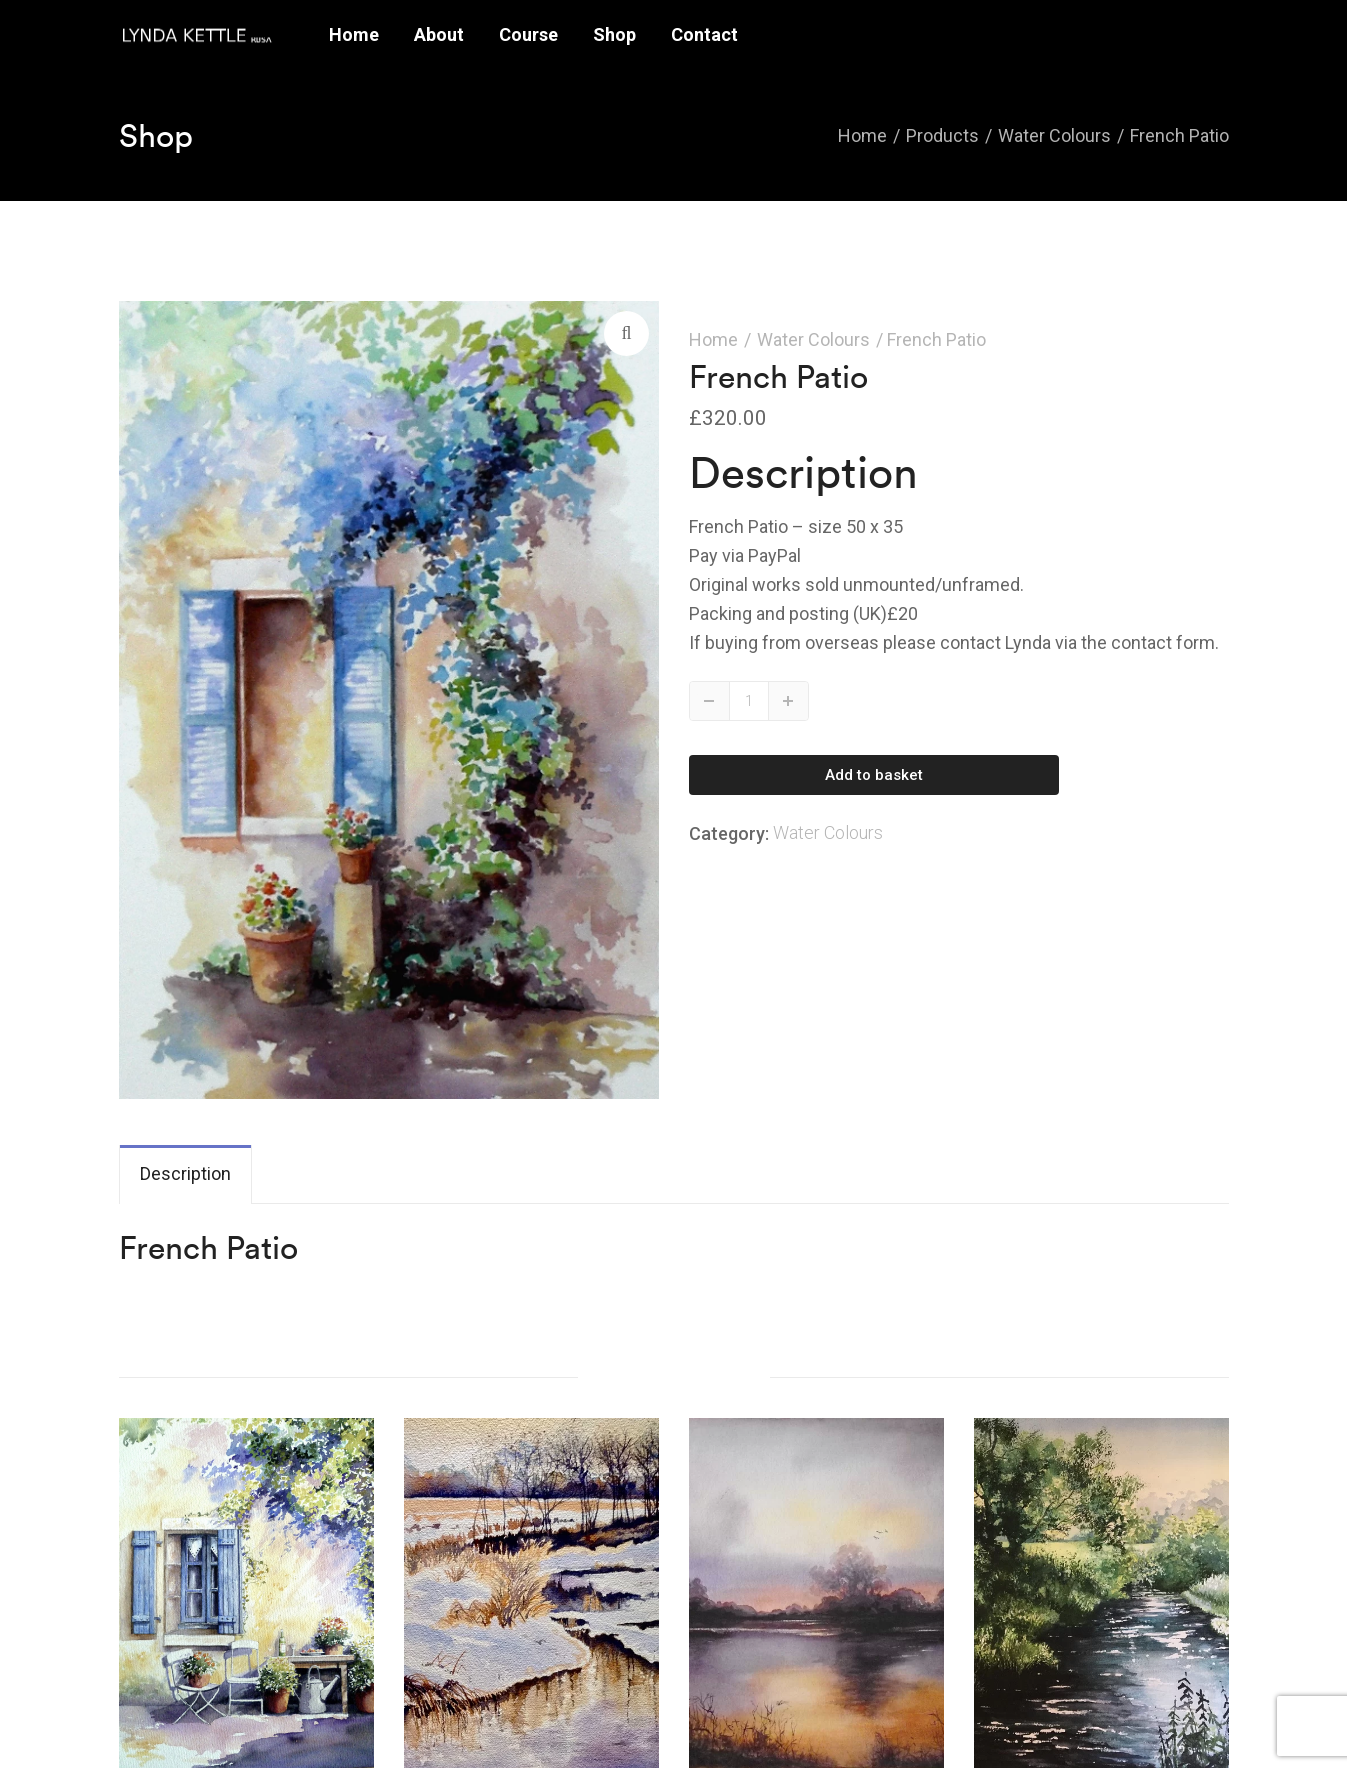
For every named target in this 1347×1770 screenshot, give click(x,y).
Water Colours (813, 339)
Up (788, 700)
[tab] (185, 1174)
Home (354, 34)
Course (528, 34)
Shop (614, 34)
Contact (704, 34)
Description (185, 1173)
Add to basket (874, 775)
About (439, 34)
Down (710, 700)
